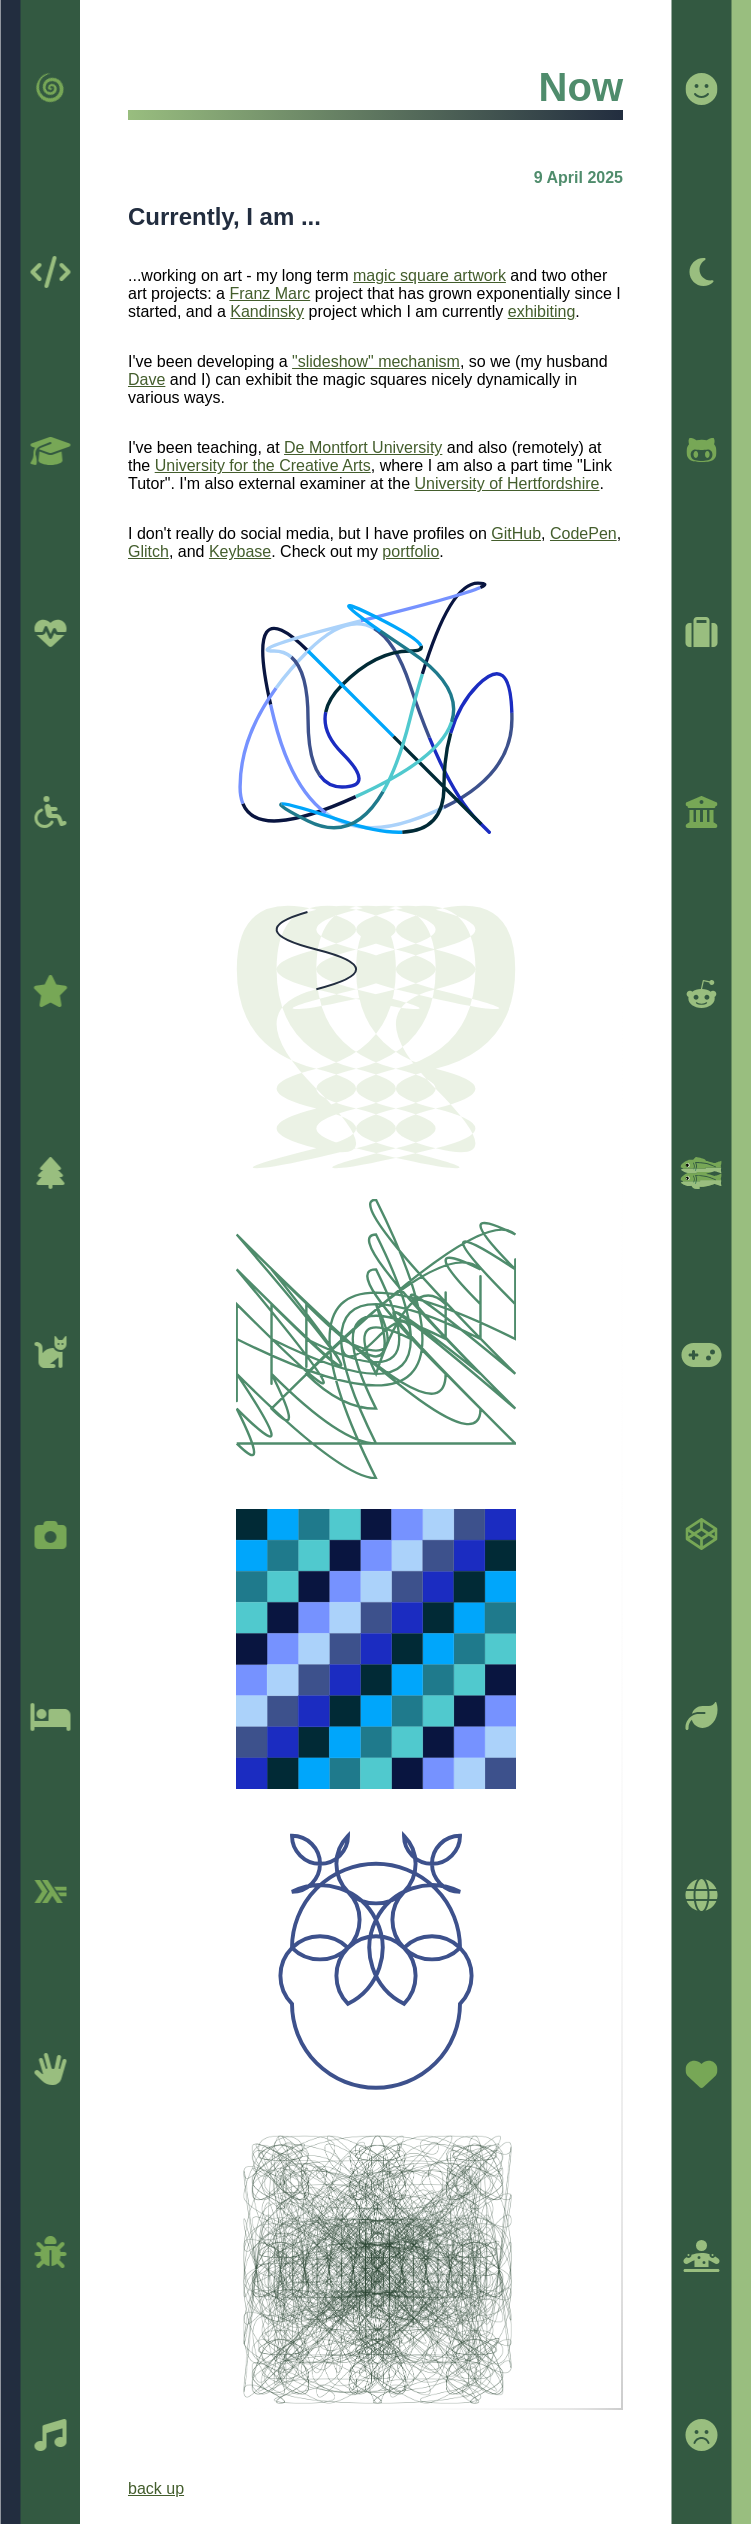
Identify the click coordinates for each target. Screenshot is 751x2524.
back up (156, 2488)
